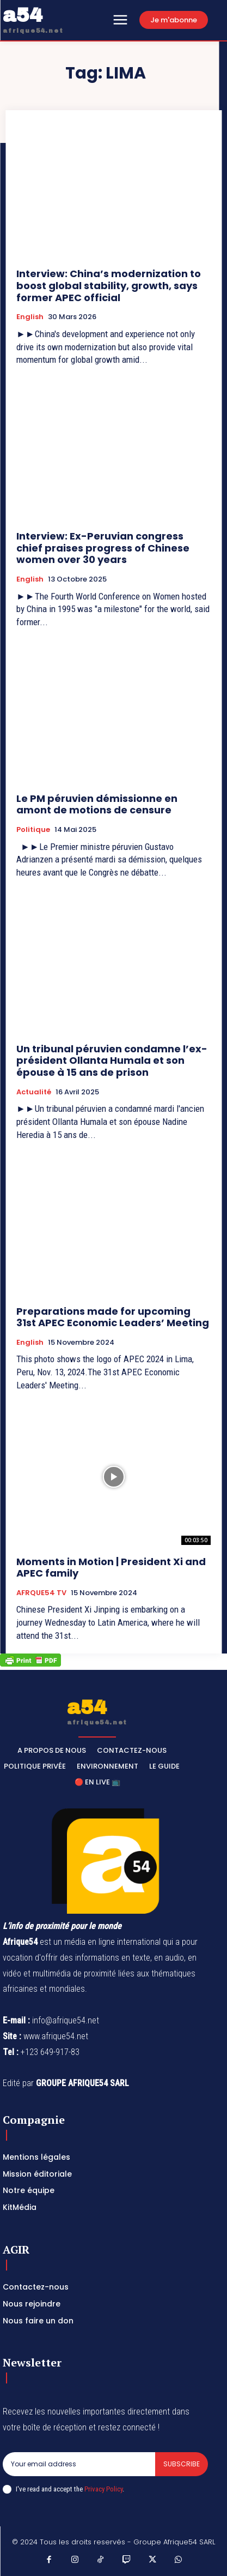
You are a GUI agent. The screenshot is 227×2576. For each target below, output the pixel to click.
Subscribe (181, 2464)
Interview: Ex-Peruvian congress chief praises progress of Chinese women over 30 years (102, 547)
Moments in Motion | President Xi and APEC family (111, 1567)
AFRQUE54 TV (41, 1593)
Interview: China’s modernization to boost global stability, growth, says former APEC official (108, 285)
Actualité (33, 1092)
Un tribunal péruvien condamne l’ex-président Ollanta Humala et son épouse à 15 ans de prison (111, 1060)
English (30, 317)
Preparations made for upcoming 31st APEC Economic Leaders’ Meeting (112, 1317)
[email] (79, 2464)
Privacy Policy (103, 2489)
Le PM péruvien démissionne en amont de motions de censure (96, 804)
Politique (33, 829)
